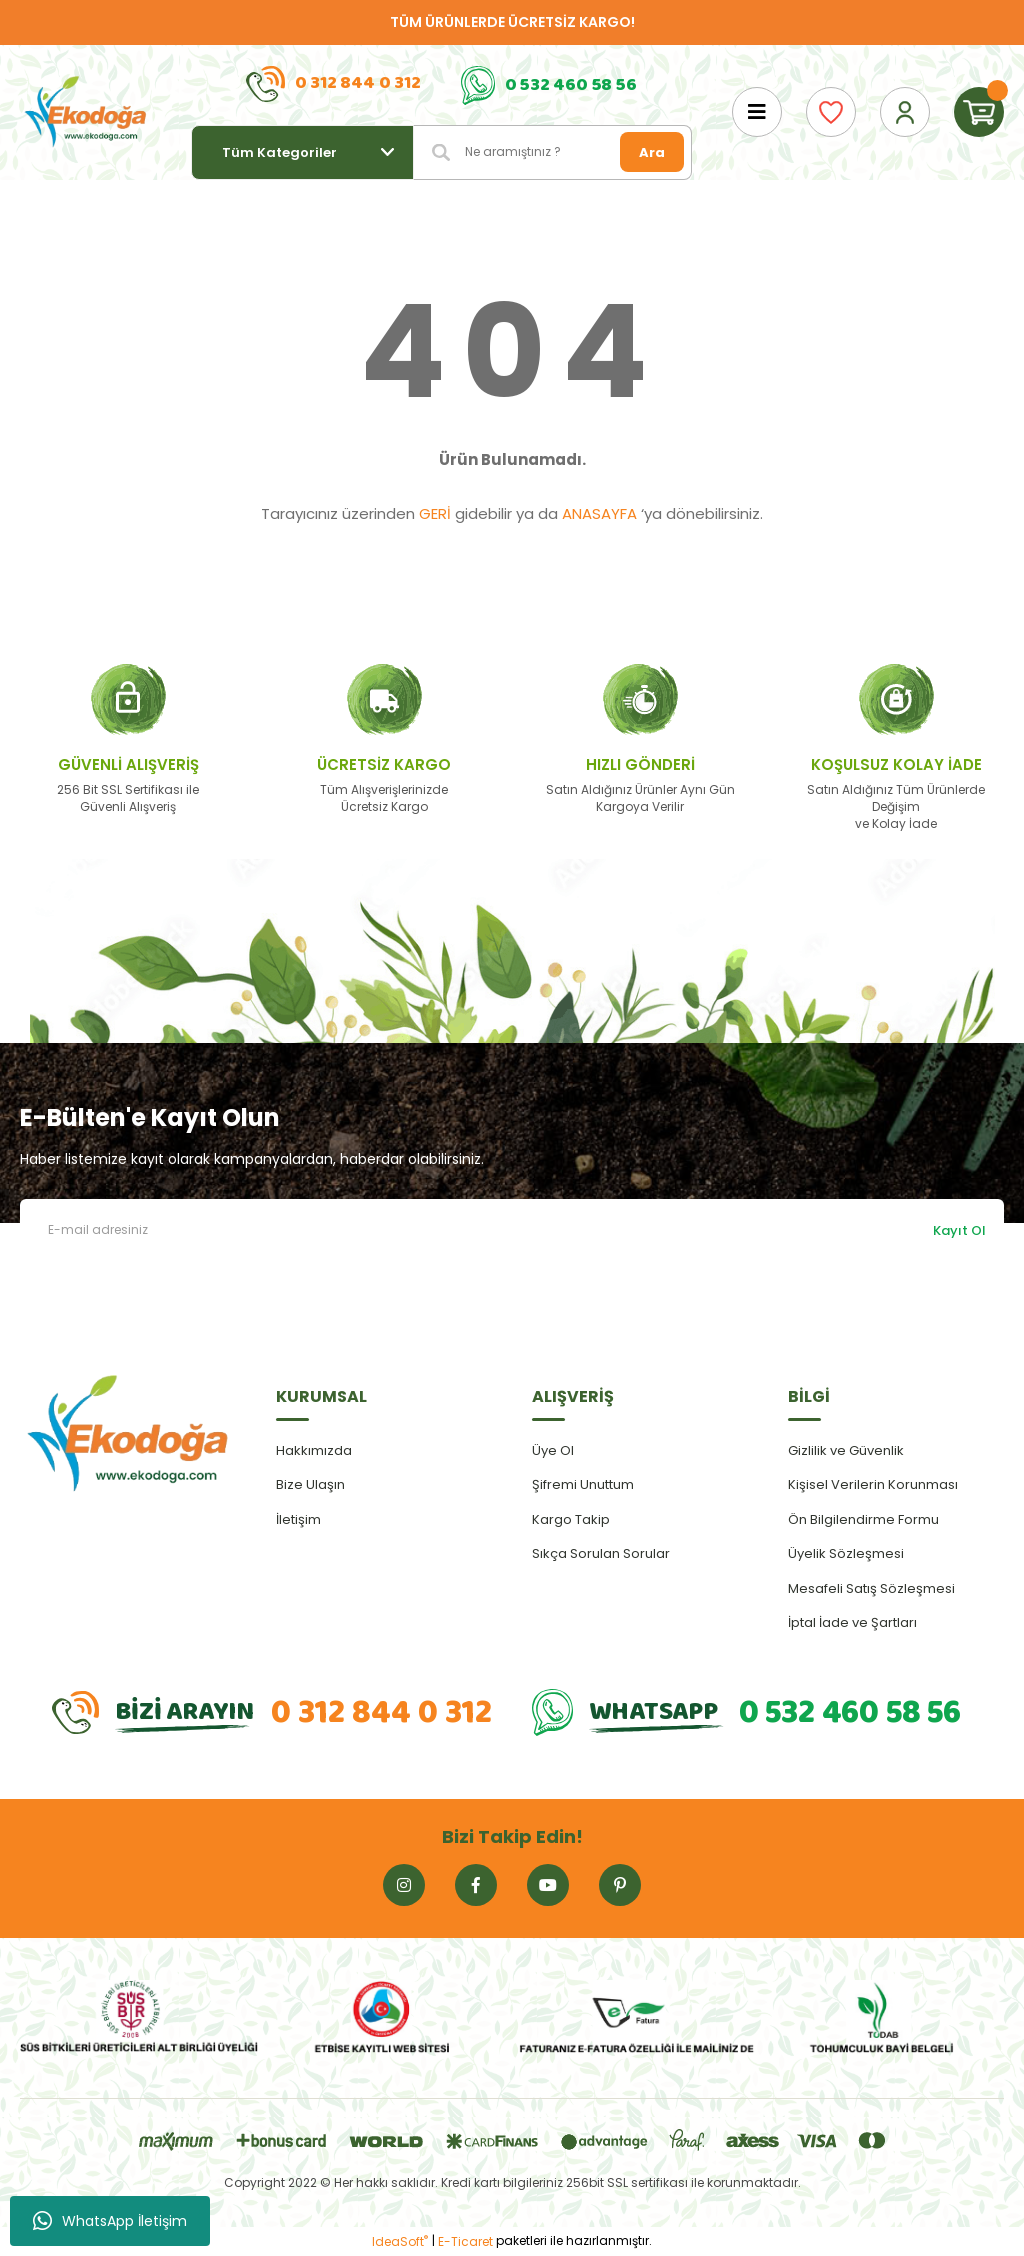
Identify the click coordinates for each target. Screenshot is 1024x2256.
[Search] (553, 152)
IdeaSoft (400, 2241)
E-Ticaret (465, 2241)
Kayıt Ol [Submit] (959, 1230)
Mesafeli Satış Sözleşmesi (871, 1588)
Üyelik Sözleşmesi (846, 1553)
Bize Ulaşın (310, 1484)
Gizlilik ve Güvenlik (846, 1450)
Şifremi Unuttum (583, 1484)
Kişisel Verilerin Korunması (873, 1484)
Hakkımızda (314, 1450)
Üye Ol (553, 1450)
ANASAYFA (599, 513)
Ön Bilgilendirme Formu (863, 1519)
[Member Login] (905, 112)
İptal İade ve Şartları (852, 1622)
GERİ (435, 513)
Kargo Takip (571, 1519)
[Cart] (979, 112)
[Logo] (85, 112)
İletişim (298, 1519)
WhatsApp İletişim (110, 2221)
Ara (652, 152)
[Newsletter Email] (512, 1230)
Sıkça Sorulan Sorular (601, 1553)
